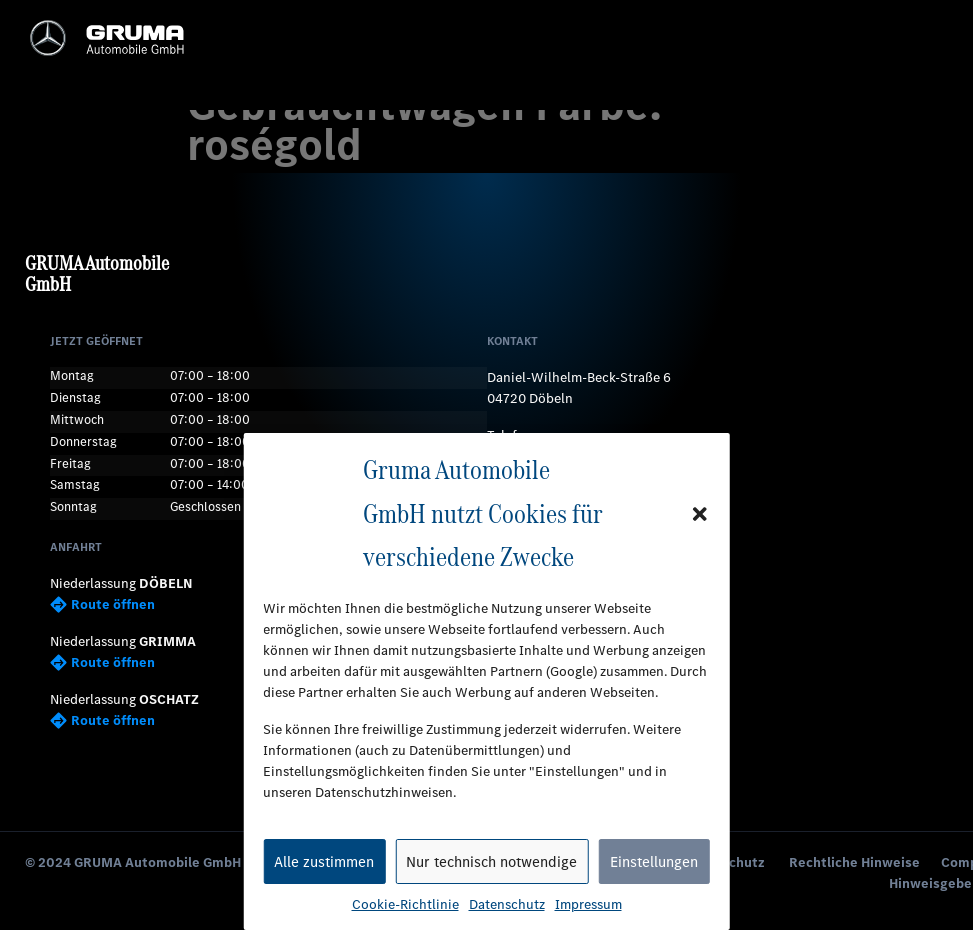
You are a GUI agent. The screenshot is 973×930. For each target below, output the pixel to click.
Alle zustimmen (324, 862)
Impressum (588, 904)
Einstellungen (654, 862)
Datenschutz (507, 904)
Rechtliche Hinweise (854, 862)
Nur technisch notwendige (491, 862)
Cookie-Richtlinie (405, 904)
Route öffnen (102, 604)
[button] (700, 513)
